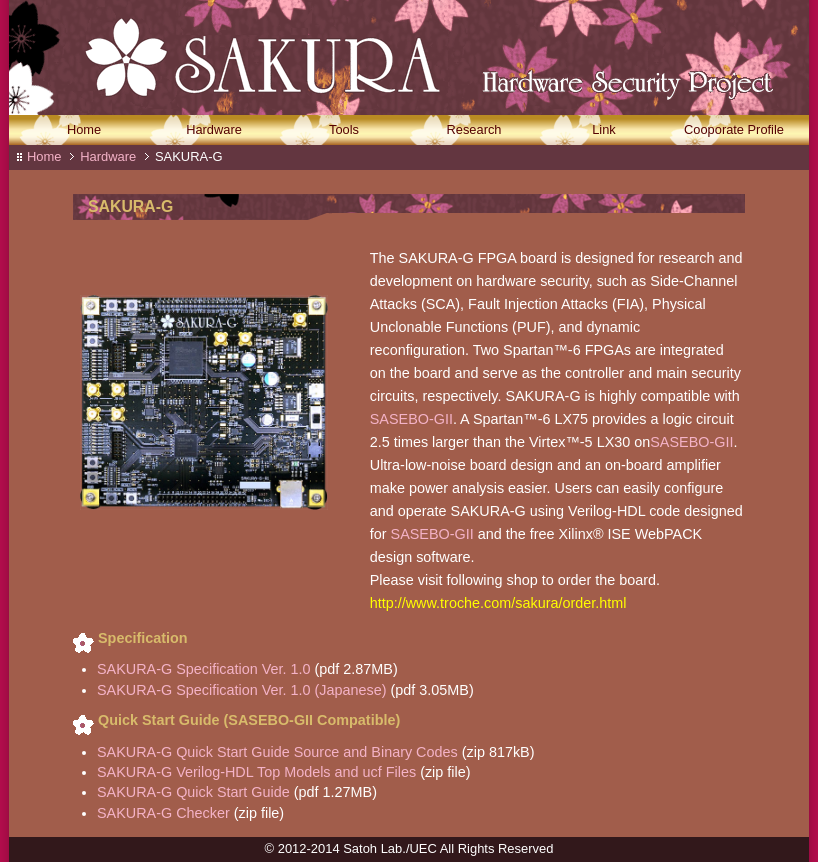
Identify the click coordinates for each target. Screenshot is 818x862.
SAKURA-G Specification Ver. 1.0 (204, 669)
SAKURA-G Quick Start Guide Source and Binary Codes (277, 752)
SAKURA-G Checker (163, 813)
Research (474, 130)
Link (604, 130)
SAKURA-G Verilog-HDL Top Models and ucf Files (258, 772)
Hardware (214, 130)
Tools (344, 130)
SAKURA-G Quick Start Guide (193, 792)
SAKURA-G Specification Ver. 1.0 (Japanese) (244, 690)
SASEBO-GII (411, 419)
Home (84, 130)
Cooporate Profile (734, 130)
